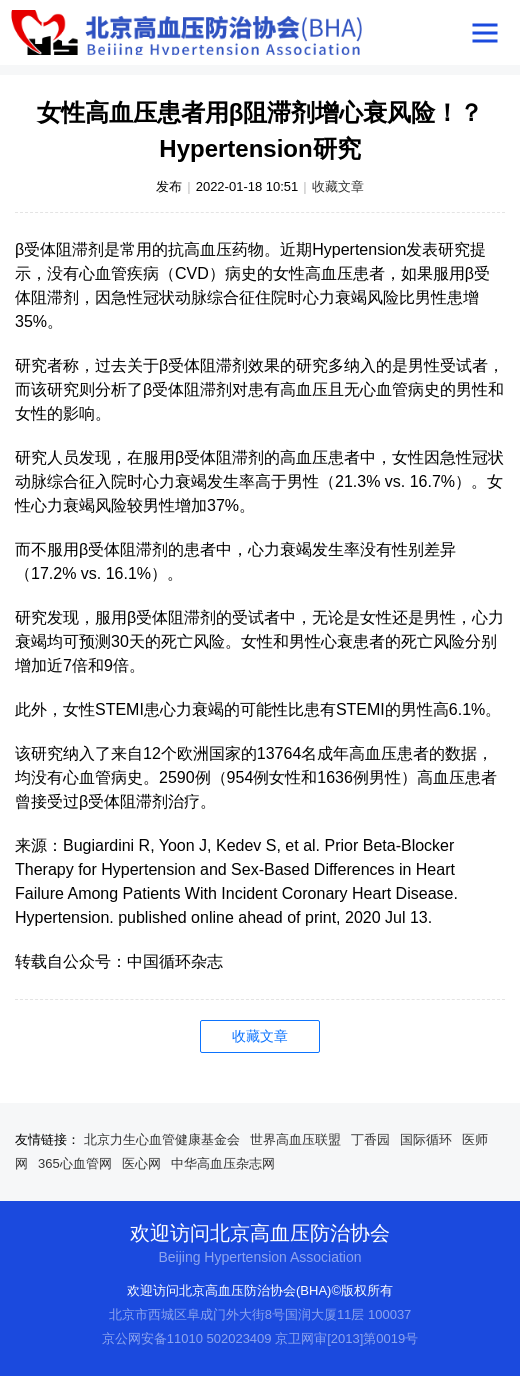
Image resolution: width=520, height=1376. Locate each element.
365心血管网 (75, 1163)
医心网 (141, 1163)
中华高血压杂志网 (223, 1163)
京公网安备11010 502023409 (187, 1338)
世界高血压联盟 (295, 1139)
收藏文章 (338, 186)
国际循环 (426, 1139)
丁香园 (370, 1139)
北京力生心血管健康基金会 (162, 1139)
